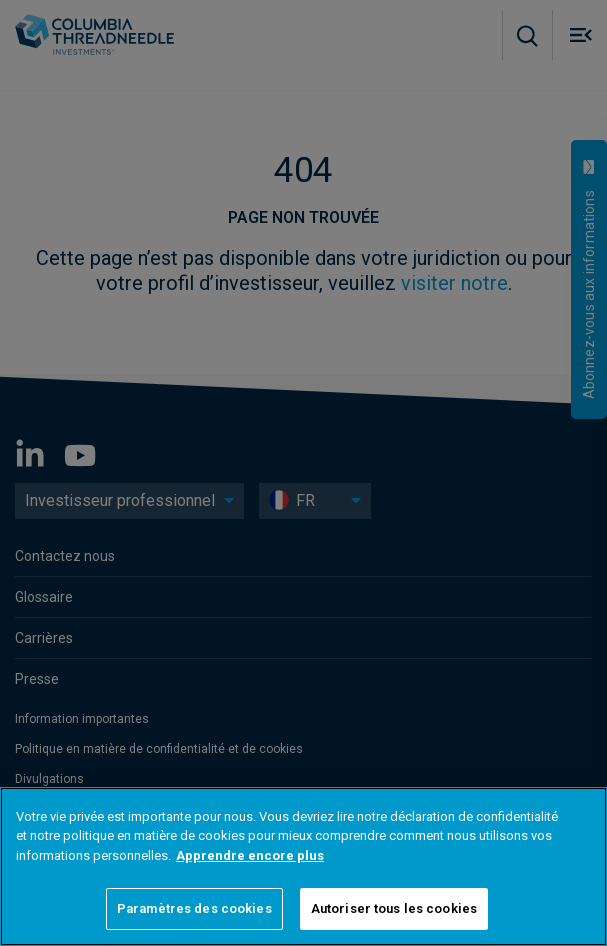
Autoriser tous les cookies (394, 908)
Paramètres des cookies (194, 908)
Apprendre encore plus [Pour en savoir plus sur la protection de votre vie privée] (250, 855)
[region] (303, 866)
